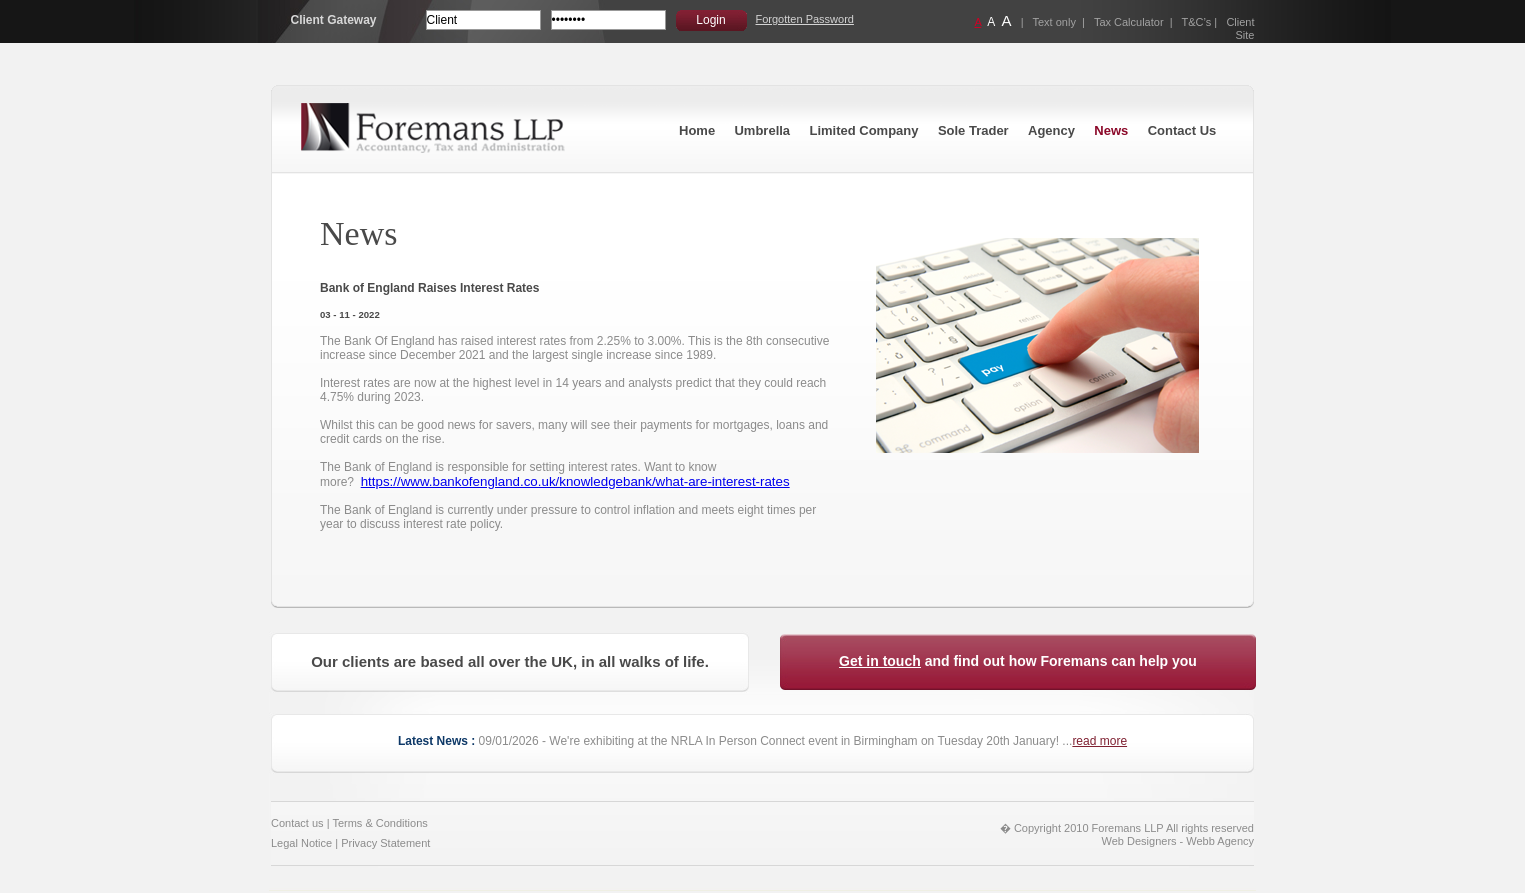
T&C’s (1197, 22)
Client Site (1240, 28)
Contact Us (1182, 130)
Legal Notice (301, 843)
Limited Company (863, 130)
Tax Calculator (1129, 22)
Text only (1054, 22)
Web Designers (1139, 841)
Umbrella (762, 130)
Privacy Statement (385, 843)
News (1111, 130)
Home (697, 130)
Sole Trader (973, 130)
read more (1099, 741)
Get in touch (880, 661)
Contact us (297, 823)
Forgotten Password (805, 19)
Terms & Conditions (379, 823)
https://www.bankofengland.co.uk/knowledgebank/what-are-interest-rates (575, 481)
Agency (1051, 130)
